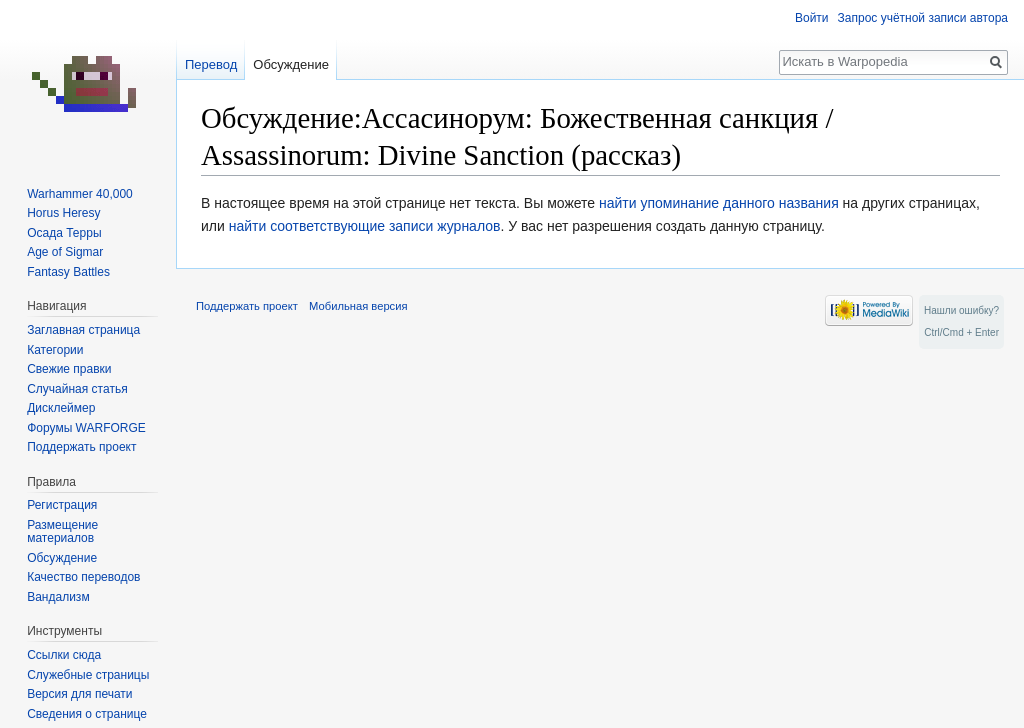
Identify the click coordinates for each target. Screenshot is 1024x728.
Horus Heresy (63, 213)
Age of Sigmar (65, 252)
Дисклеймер (61, 408)
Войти (812, 18)
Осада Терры (64, 233)
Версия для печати (79, 694)
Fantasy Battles (68, 272)
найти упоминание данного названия (719, 203)
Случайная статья (77, 389)
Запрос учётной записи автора (923, 18)
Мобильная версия (358, 306)
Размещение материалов (62, 532)
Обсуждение (291, 64)
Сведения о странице (87, 714)
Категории (55, 350)
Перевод (211, 64)
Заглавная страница (83, 330)
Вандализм (58, 597)
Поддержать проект (81, 447)
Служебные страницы (88, 675)
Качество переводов (83, 577)
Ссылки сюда (64, 655)
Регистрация (62, 505)
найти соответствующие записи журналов (365, 226)
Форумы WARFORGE (86, 428)
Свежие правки (69, 369)
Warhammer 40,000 (80, 194)
